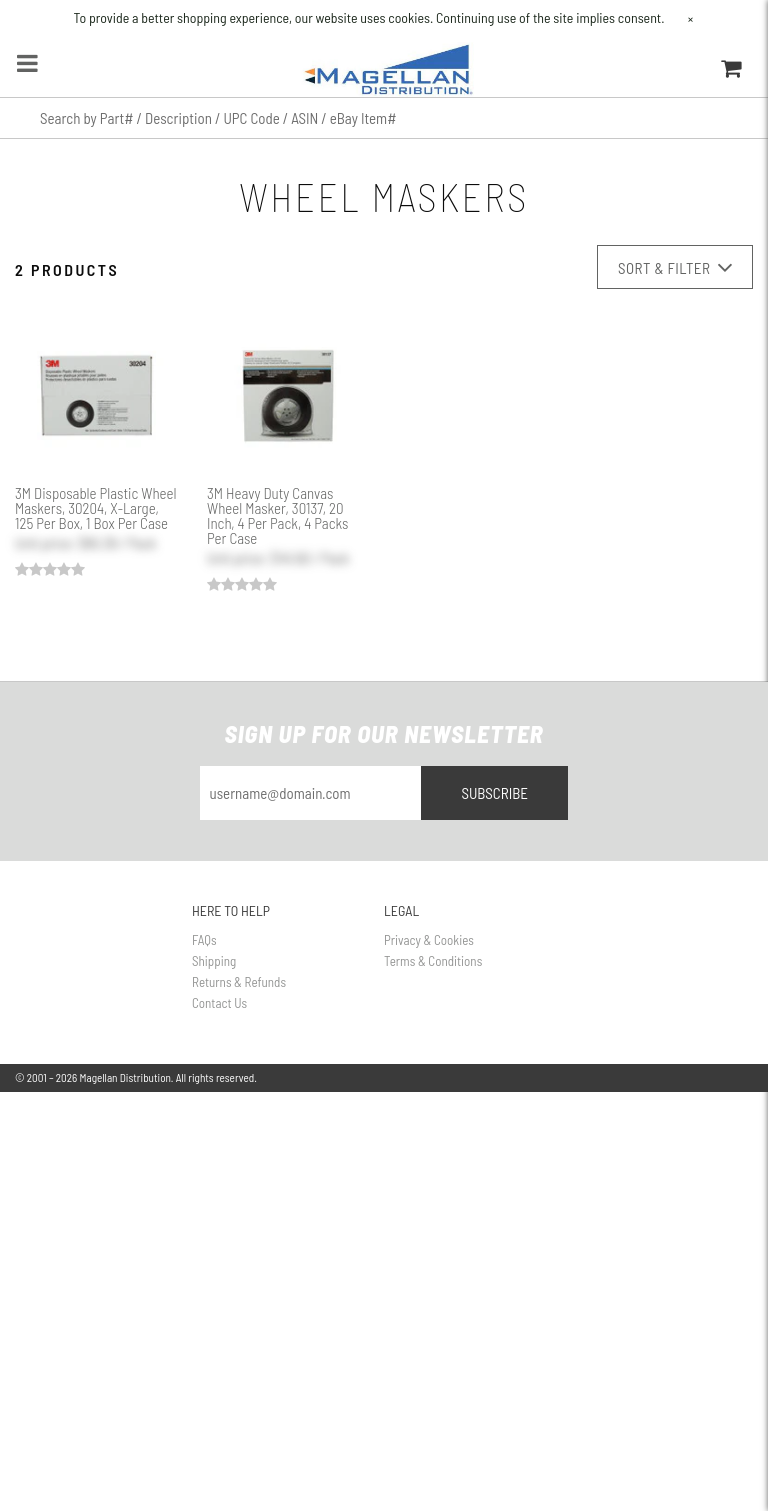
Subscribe (494, 793)
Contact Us (219, 1003)
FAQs (204, 940)
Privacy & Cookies (429, 940)
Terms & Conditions (433, 961)
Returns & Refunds (239, 982)
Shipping (214, 961)
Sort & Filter (675, 267)
